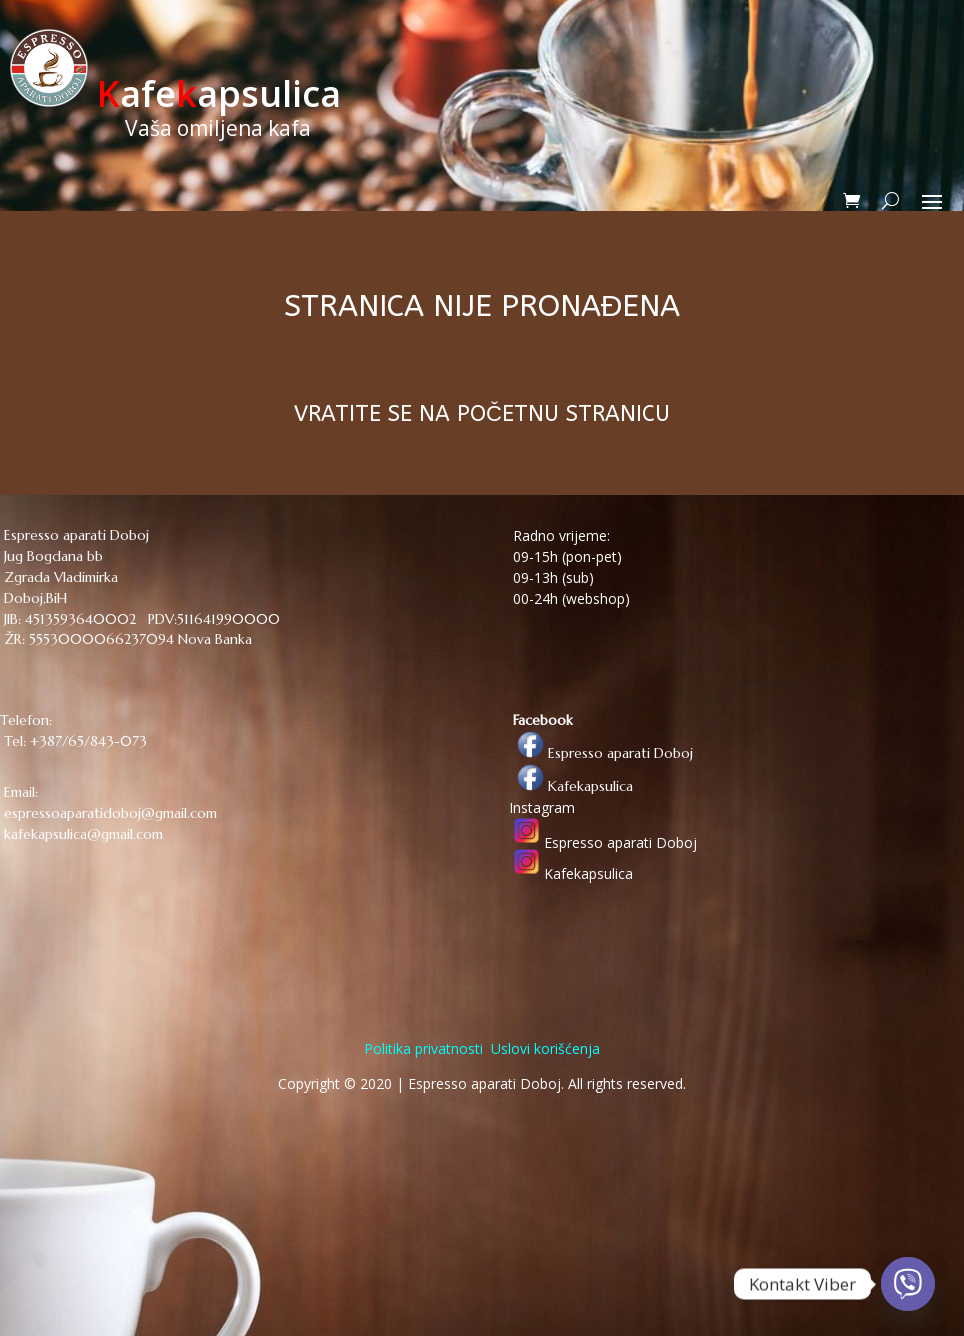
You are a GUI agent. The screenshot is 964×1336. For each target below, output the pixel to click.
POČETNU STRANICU (563, 414)
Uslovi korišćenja (543, 1048)
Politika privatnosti (423, 1048)
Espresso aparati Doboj (601, 753)
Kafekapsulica (571, 786)
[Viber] (908, 1284)
